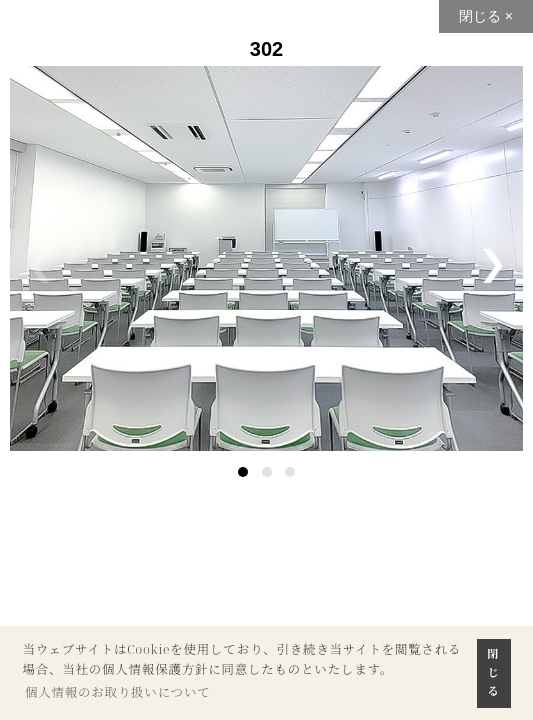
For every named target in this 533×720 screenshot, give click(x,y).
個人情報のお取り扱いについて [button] (118, 692)
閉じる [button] (494, 672)
